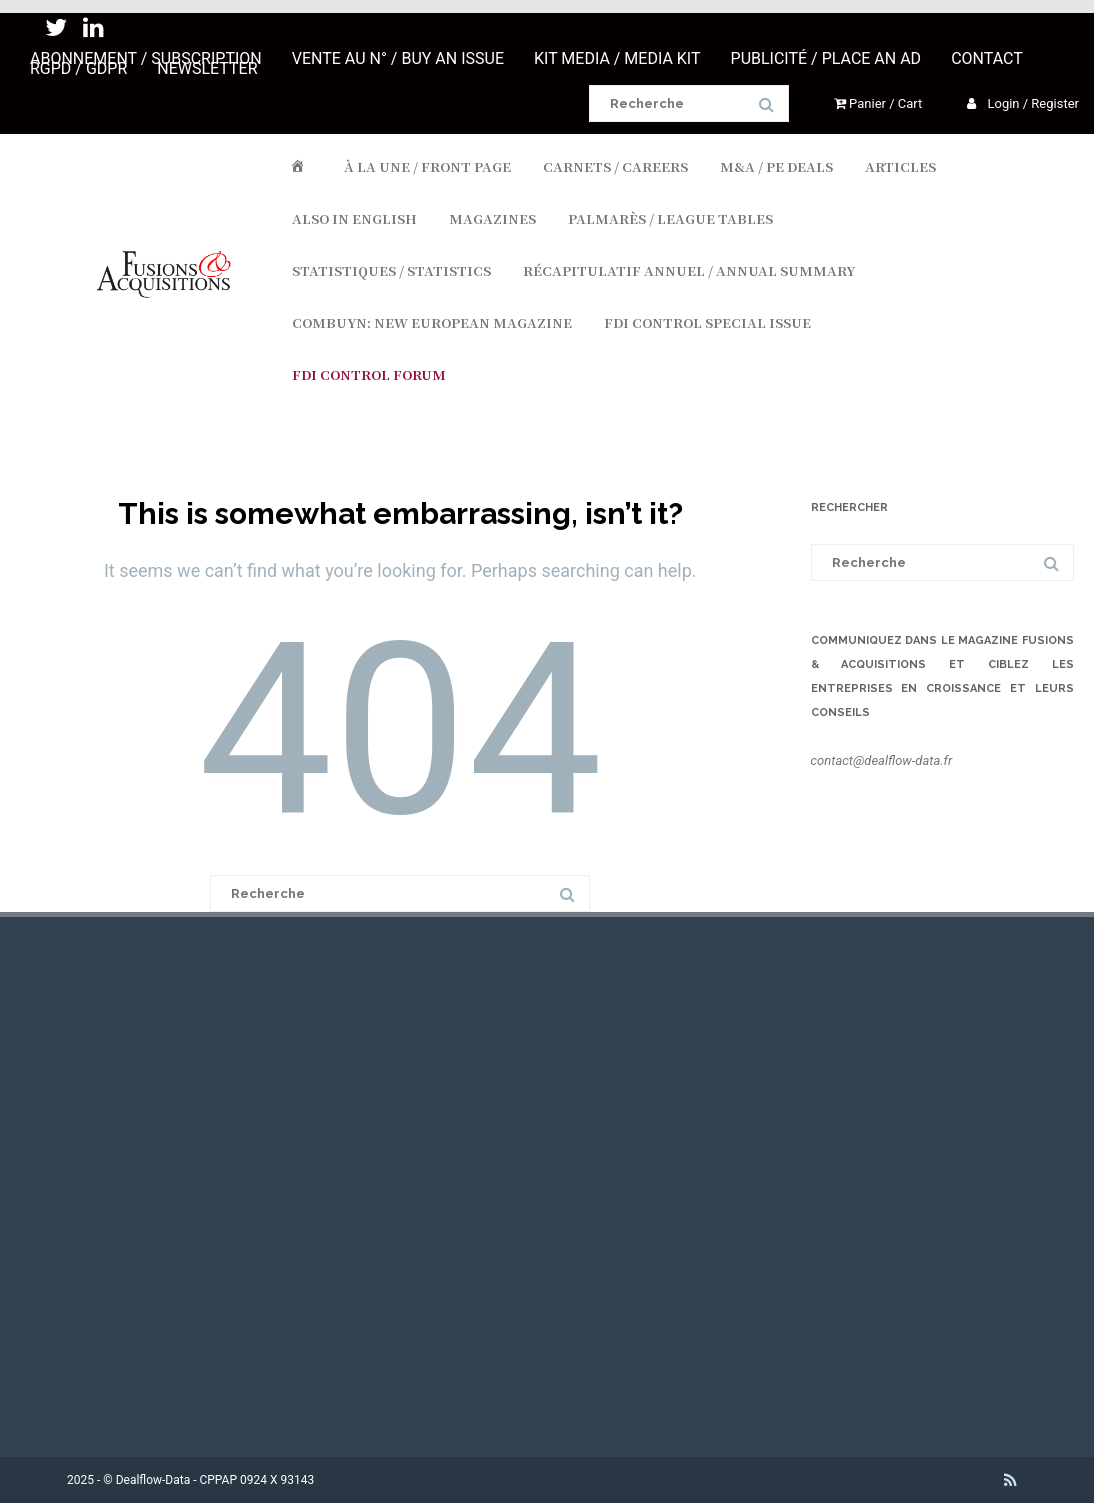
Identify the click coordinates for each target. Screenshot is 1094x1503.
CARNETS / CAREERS (615, 166)
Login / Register (1023, 103)
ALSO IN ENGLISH (354, 218)
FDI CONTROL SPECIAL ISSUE (707, 322)
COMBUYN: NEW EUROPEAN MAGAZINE (432, 322)
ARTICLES (900, 166)
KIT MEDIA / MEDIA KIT (617, 59)
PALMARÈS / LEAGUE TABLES (670, 218)
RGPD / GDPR (78, 69)
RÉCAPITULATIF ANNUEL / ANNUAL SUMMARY (689, 270)
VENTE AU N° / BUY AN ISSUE (398, 59)
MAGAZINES (492, 218)
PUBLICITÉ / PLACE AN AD (826, 59)
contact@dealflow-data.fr (882, 760)
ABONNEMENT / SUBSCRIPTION (146, 59)
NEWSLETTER (207, 69)
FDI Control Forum (369, 374)
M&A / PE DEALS (776, 166)
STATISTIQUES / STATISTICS (391, 270)
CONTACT (987, 59)
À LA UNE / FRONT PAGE (427, 166)
